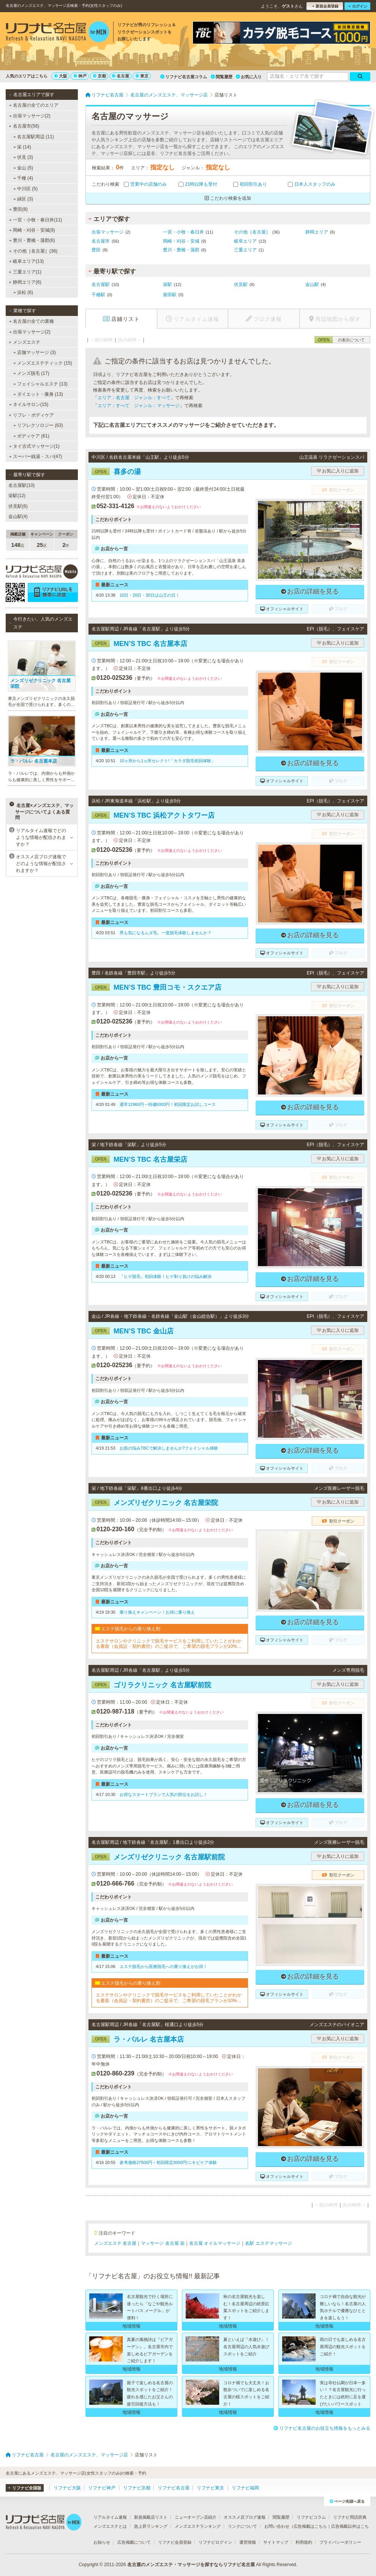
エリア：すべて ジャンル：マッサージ (139, 405)
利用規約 (303, 2542)
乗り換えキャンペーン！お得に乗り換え (157, 1612)
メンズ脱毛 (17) (31, 373)
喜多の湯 (116, 471)
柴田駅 (170, 294)
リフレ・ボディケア (31, 415)
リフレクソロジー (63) (38, 425)
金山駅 (312, 284)
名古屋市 (101, 241)
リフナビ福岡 (245, 2488)
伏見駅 (241, 284)
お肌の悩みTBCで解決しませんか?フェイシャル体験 (169, 1448)
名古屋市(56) (24, 126)
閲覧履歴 (221, 76)
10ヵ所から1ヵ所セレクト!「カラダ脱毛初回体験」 (167, 760)
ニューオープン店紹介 (195, 2517)
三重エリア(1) (25, 272)
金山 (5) (23, 168)
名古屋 (120, 76)
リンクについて (242, 2526)
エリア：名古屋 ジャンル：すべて (134, 397)
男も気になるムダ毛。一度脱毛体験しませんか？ (166, 932)
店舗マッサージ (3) (34, 352)
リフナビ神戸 (101, 2488)
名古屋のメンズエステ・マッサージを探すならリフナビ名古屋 (191, 2564)
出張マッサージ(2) (30, 115)
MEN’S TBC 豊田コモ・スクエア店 (156, 987)
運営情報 (247, 2542)
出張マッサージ (107, 232)
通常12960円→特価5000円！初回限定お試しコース (168, 1104)
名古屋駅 (101, 284)
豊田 (96, 250)
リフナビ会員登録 (174, 2542)
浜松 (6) (23, 292)
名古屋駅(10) (21, 485)
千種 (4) (23, 178)
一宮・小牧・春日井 (183, 232)
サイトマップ (275, 2542)
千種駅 (98, 294)
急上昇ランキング (150, 2526)
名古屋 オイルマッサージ (214, 2243)
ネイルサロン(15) (29, 404)
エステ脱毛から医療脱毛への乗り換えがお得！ (163, 1966)
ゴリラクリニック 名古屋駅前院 (151, 1685)
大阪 (60, 76)
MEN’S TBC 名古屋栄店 (139, 1159)
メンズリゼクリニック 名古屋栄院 (155, 1503)
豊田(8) (18, 209)
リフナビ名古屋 (174, 2488)
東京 (142, 76)
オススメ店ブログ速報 (244, 2517)
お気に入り (249, 76)
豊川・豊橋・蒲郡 (181, 250)
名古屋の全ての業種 (31, 321)
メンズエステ (24, 342)
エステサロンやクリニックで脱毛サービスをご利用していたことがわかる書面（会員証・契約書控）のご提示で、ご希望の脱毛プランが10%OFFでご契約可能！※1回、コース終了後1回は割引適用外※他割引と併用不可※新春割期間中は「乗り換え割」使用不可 (169, 1643)
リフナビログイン (215, 2542)
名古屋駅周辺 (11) (33, 136)
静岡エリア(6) (25, 282)
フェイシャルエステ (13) (40, 384)
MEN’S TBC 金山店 (133, 1331)
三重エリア (245, 250)
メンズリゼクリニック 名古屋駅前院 (158, 1857)
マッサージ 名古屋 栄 (163, 2243)
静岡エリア (316, 232)
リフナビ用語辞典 (350, 2517)
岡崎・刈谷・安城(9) (32, 230)
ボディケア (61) (31, 436)
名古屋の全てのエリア (33, 105)
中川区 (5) (25, 188)
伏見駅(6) (18, 506)
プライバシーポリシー (340, 2542)
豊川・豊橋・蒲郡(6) (32, 240)
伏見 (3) (23, 157)
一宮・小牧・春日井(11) (35, 220)
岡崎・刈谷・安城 (181, 241)
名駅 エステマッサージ (268, 2243)
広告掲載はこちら (310, 2526)
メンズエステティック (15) (42, 363)
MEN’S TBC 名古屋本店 (139, 644)
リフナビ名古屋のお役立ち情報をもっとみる (321, 2428)
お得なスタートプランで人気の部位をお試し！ (163, 1794)
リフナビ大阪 (67, 2488)
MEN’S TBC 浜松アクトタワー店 (153, 815)
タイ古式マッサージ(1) (34, 446)
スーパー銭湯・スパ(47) (35, 456)
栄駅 (167, 284)
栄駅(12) (16, 495)
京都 (99, 76)
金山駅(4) (18, 516)
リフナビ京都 (136, 2488)
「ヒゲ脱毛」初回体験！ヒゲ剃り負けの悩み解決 (166, 1276)
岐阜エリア (245, 241)
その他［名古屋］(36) (33, 251)
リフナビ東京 (210, 2488)
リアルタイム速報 (110, 2517)
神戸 (80, 76)
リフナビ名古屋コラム (183, 76)
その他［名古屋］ (252, 232)
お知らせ (101, 2542)
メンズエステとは (110, 2526)
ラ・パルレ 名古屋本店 (138, 2039)
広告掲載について (134, 2542)
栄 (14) (22, 147)
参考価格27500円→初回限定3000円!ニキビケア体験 (168, 2162)
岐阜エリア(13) (26, 261)
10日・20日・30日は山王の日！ (150, 595)
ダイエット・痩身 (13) (38, 394)
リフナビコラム (311, 2517)
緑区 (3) (23, 199)
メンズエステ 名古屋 (115, 2243)
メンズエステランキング (198, 2526)
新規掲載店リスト (150, 2517)
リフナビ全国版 (24, 2488)
